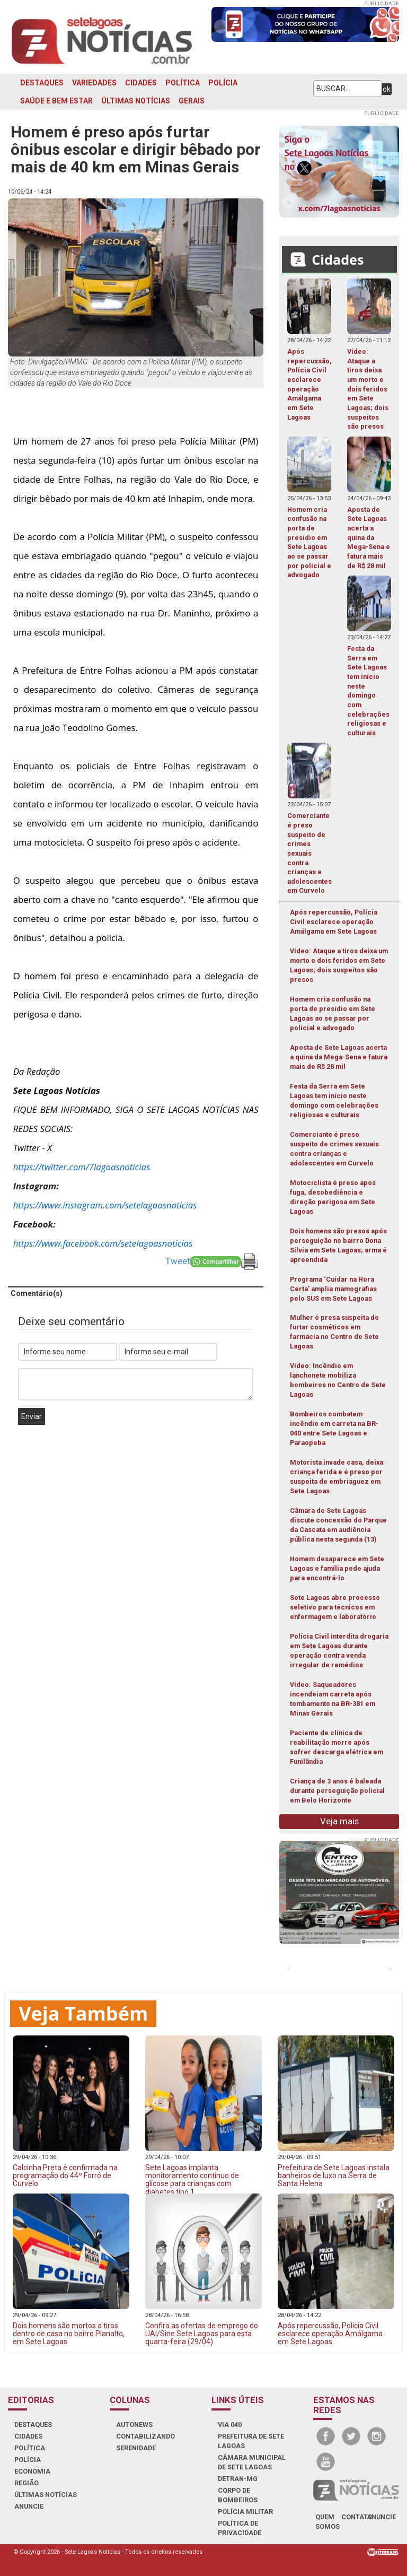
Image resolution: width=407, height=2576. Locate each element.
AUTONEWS (134, 2425)
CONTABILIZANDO (145, 2436)
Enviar (31, 1416)
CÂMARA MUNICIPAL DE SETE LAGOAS (252, 2462)
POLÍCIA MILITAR (245, 2512)
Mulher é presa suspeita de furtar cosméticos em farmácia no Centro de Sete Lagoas (334, 1331)
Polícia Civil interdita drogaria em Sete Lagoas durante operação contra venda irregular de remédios (339, 1650)
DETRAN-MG (238, 2479)
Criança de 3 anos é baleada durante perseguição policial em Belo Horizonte (337, 1790)
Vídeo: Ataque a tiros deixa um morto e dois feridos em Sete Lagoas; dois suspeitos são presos (339, 965)
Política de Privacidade (239, 2528)
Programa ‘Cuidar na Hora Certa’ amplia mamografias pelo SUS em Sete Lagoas (333, 1288)
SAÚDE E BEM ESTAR (56, 101)
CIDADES (141, 83)
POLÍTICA (182, 83)
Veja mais (339, 1821)
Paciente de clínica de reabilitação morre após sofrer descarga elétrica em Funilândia (336, 1747)
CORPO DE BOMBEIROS (238, 2495)
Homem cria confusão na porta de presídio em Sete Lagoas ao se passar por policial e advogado (332, 1013)
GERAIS (192, 101)
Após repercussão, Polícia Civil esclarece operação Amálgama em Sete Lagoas (333, 921)
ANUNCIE (28, 2506)
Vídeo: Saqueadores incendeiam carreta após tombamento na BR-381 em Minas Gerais (332, 1699)
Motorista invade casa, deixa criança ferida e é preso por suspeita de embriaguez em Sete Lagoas (336, 1476)
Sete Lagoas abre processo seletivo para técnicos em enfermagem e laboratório (335, 1607)
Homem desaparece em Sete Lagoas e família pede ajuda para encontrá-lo (337, 1568)
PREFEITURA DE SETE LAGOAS (251, 2441)
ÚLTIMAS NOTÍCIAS (135, 101)
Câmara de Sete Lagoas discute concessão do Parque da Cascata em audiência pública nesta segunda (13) (338, 1525)
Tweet (177, 1261)
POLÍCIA (222, 83)
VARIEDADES (94, 83)
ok (387, 89)
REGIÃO (26, 2483)
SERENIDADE (136, 2448)
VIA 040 (230, 2425)
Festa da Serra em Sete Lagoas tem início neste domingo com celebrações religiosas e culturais (334, 1100)
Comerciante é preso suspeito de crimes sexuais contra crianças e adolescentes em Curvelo (334, 1148)
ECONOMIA (32, 2471)
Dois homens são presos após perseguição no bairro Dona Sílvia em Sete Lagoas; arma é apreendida (338, 1245)
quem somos (327, 2521)
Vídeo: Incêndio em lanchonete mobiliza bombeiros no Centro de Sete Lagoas (338, 1380)
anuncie (381, 2517)
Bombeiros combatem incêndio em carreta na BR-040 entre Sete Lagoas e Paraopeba (334, 1428)
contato (357, 2517)
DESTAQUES (42, 83)
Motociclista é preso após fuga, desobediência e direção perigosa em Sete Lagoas (333, 1197)
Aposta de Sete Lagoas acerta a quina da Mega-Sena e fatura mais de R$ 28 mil (338, 1057)
